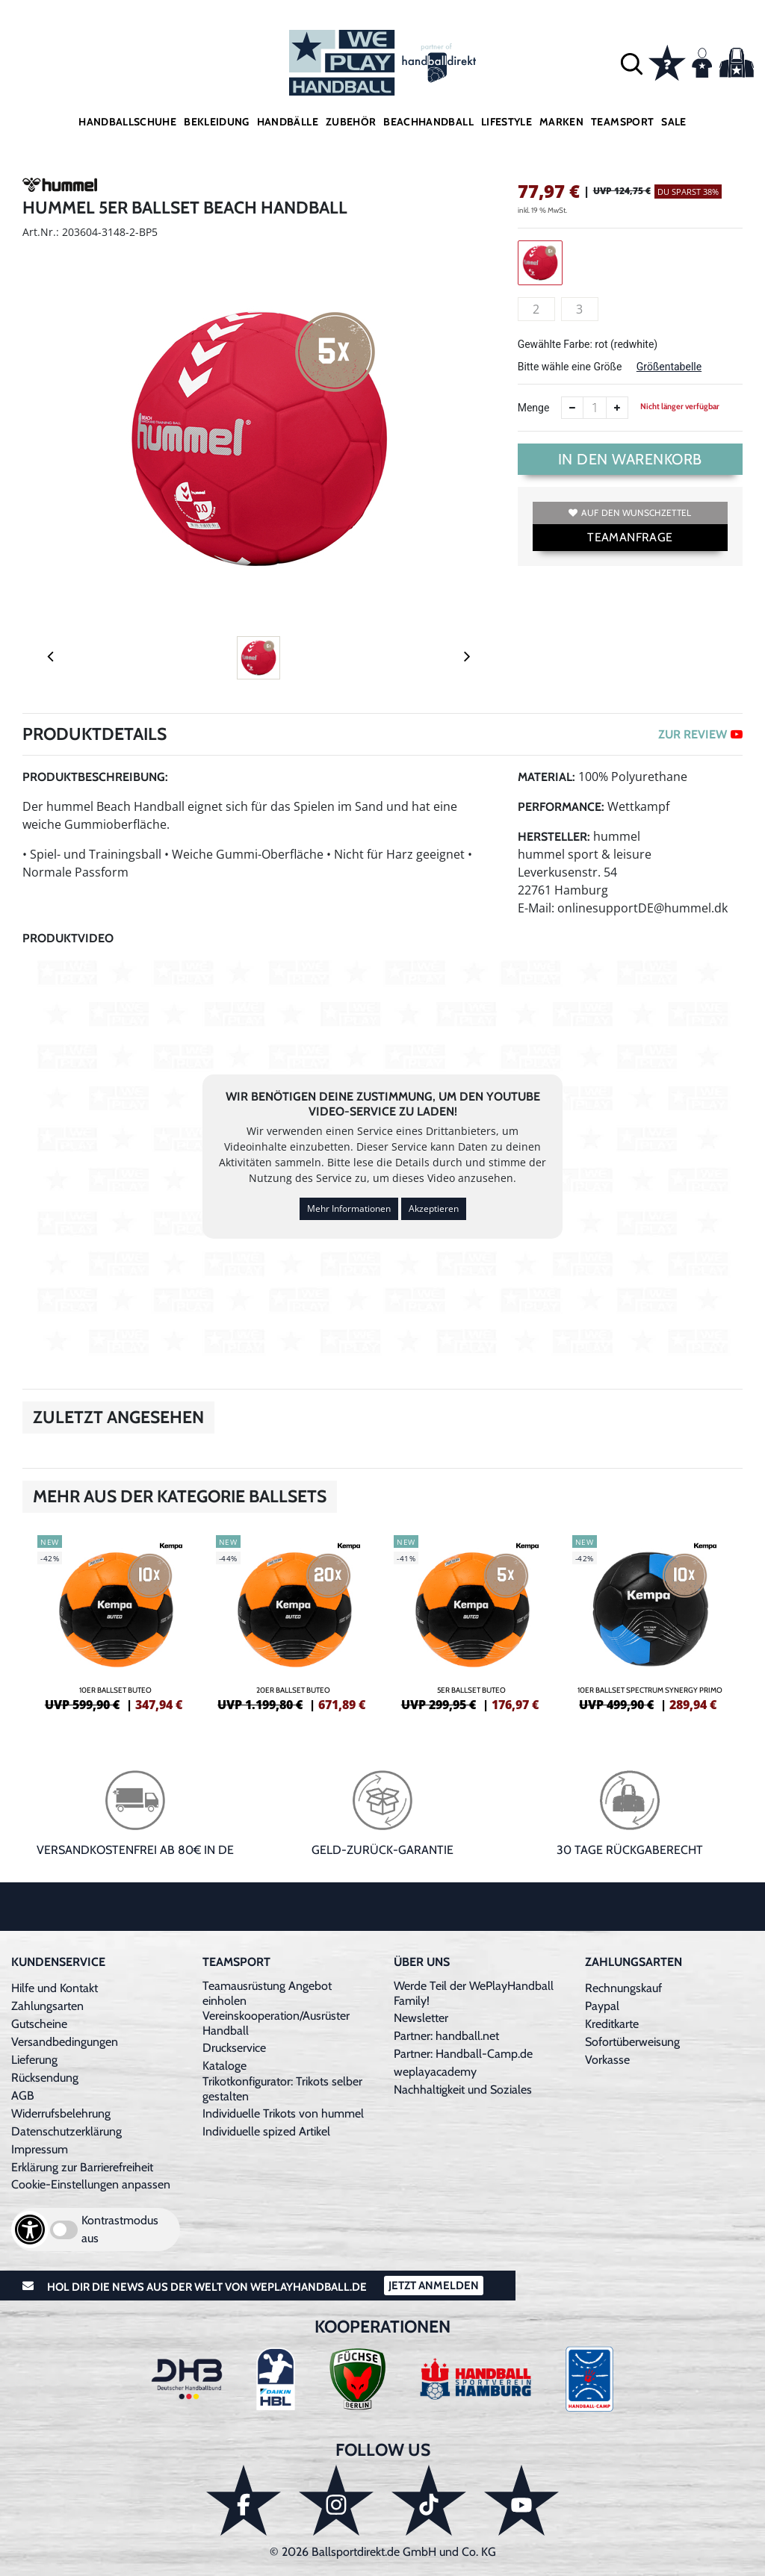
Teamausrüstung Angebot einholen (267, 1993)
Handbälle (287, 121)
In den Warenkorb (630, 459)
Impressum (39, 2149)
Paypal (602, 2006)
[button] (632, 63)
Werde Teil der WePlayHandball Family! (474, 1993)
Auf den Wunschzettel (630, 512)
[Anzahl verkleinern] (572, 407)
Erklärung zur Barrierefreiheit (82, 2167)
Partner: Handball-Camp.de (463, 2054)
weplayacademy (435, 2072)
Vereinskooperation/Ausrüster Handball (276, 2023)
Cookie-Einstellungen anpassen (90, 2184)
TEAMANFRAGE (629, 537)
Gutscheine (39, 2024)
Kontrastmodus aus (119, 2229)
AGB (22, 2095)
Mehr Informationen (349, 1208)
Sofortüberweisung (632, 2042)
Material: (546, 777)
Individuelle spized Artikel (266, 2131)
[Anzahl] (594, 407)
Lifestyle (506, 121)
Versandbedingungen (64, 2042)
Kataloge (224, 2066)
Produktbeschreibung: (95, 777)
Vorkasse (607, 2060)
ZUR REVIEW (700, 734)
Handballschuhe (127, 121)
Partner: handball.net (446, 2036)
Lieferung (34, 2060)
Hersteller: (554, 837)
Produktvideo (68, 938)
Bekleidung (217, 121)
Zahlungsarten (47, 2006)
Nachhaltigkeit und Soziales (463, 2089)
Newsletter (421, 2018)
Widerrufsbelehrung (61, 2113)
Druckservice (234, 2048)
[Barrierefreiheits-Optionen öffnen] (30, 2229)
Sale (673, 121)
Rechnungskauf (623, 1988)
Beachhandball (428, 121)
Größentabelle (669, 367)
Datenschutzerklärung (66, 2131)
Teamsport (622, 121)
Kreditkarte (612, 2024)
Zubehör (351, 121)
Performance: (561, 807)
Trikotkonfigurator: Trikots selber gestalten (282, 2088)
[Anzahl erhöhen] (617, 407)
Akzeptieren (434, 1208)
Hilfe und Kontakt (54, 1988)
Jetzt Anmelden (433, 2285)
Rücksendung (44, 2078)
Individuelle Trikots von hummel (283, 2113)
